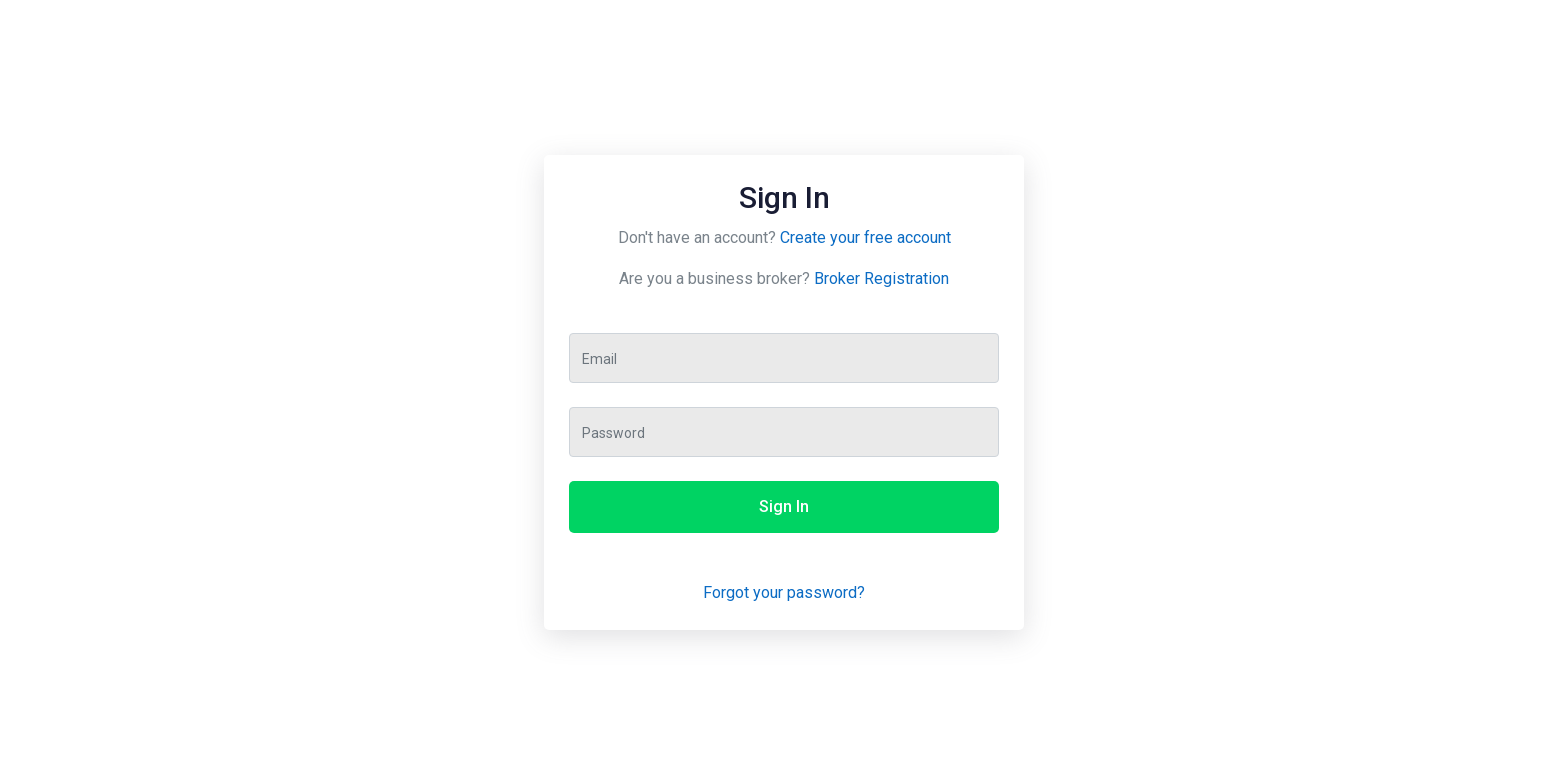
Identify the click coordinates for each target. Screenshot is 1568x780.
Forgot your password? (784, 592)
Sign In (784, 506)
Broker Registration (881, 278)
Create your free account (865, 237)
